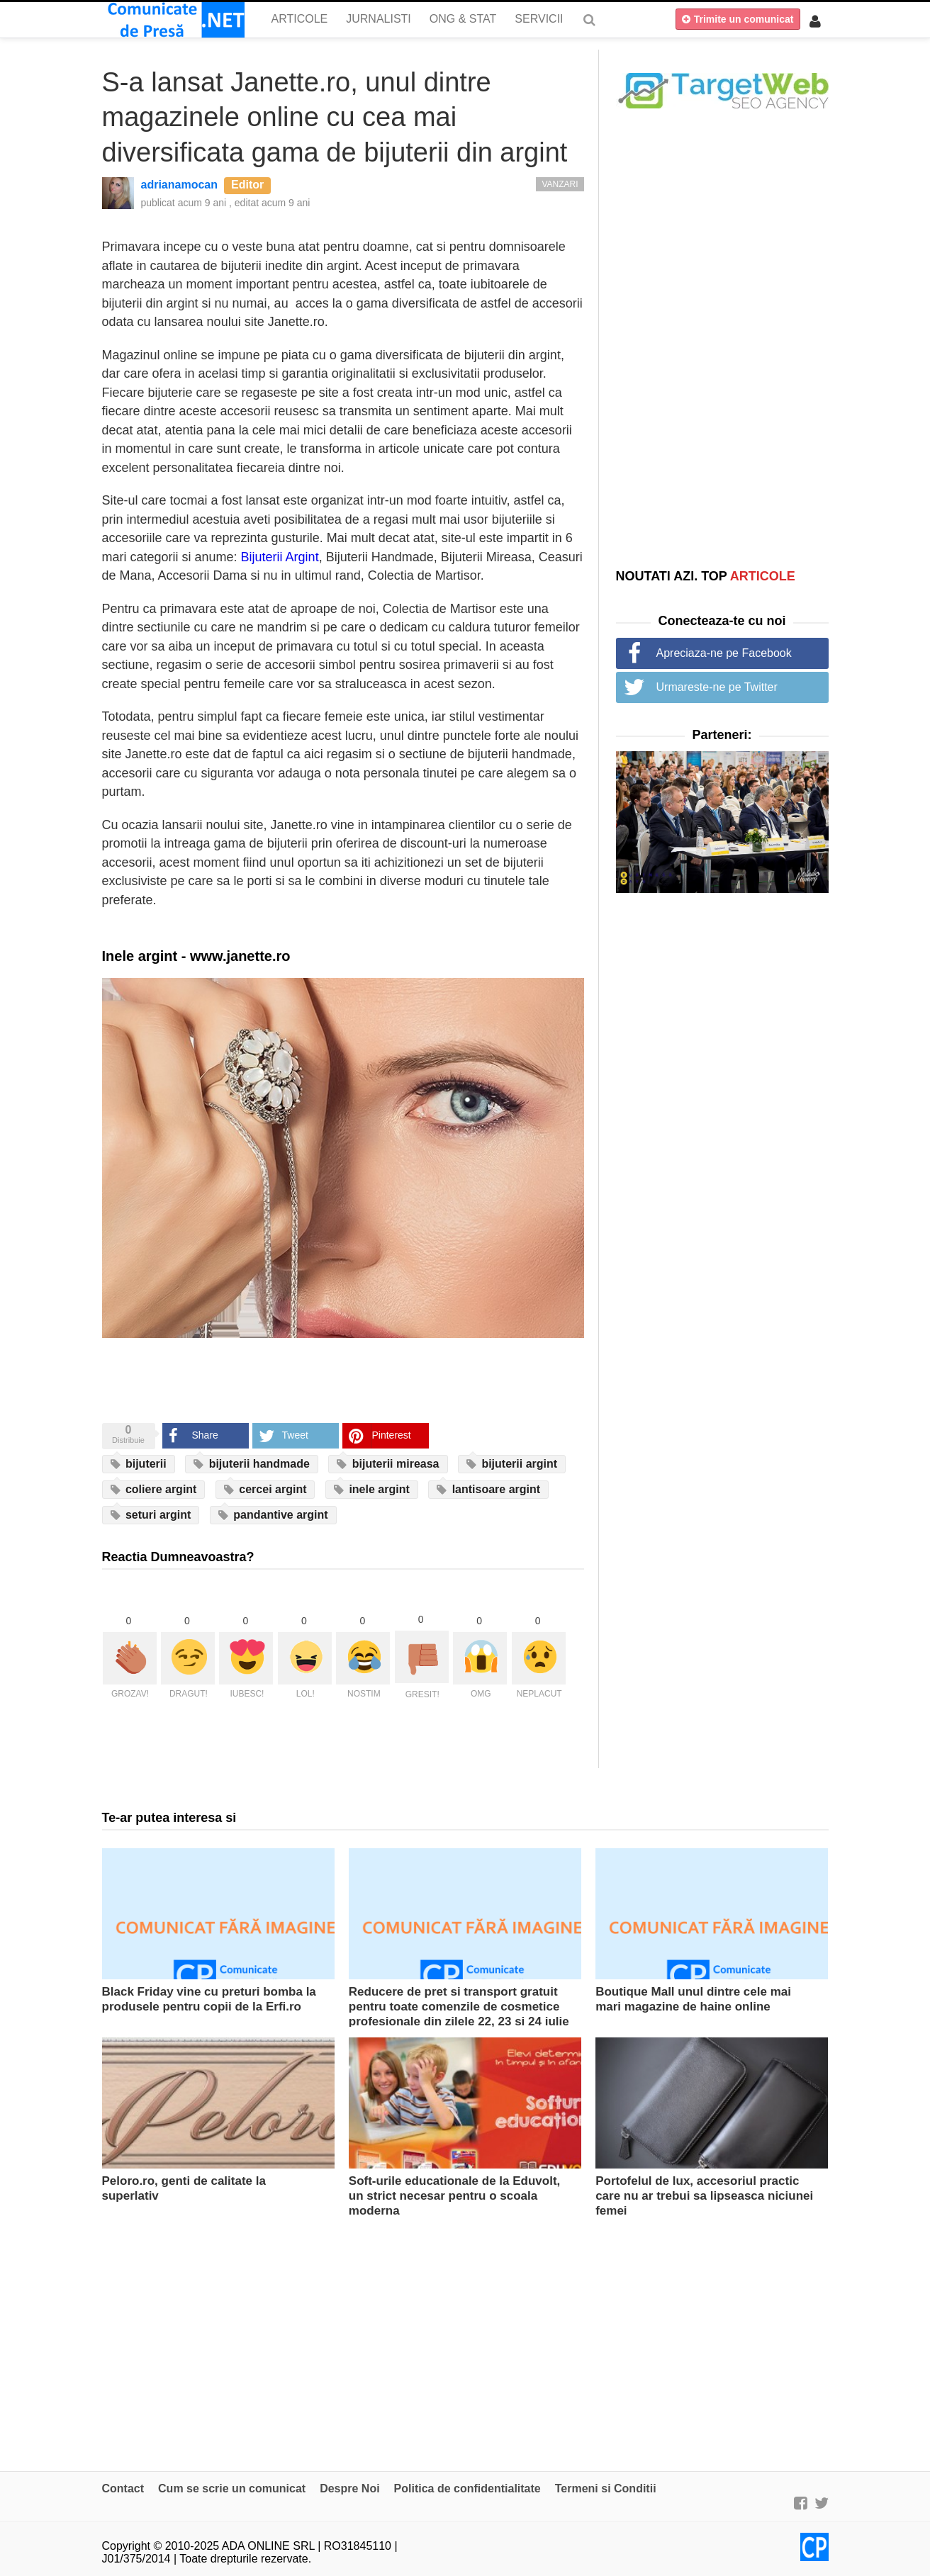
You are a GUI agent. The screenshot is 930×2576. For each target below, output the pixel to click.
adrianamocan (179, 185)
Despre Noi (349, 2488)
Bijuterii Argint (280, 557)
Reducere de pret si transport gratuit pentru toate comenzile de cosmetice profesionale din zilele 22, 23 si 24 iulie (459, 2006)
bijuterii (139, 1464)
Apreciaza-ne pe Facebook (724, 653)
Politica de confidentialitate (467, 2488)
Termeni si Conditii (605, 2488)
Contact (123, 2488)
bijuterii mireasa (388, 1464)
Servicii (539, 19)
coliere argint (154, 1489)
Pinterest (391, 1435)
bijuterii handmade (252, 1464)
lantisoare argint (488, 1489)
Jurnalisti (378, 19)
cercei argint (265, 1489)
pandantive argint (273, 1515)
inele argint (372, 1489)
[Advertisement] (722, 338)
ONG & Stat (463, 19)
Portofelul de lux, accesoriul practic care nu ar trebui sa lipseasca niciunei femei (704, 2195)
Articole (299, 19)
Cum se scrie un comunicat (232, 2488)
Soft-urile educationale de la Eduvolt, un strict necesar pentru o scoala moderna (455, 2195)
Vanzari (560, 184)
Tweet (295, 1435)
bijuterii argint (511, 1464)
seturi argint (151, 1515)
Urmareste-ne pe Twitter (717, 687)
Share (205, 1435)
